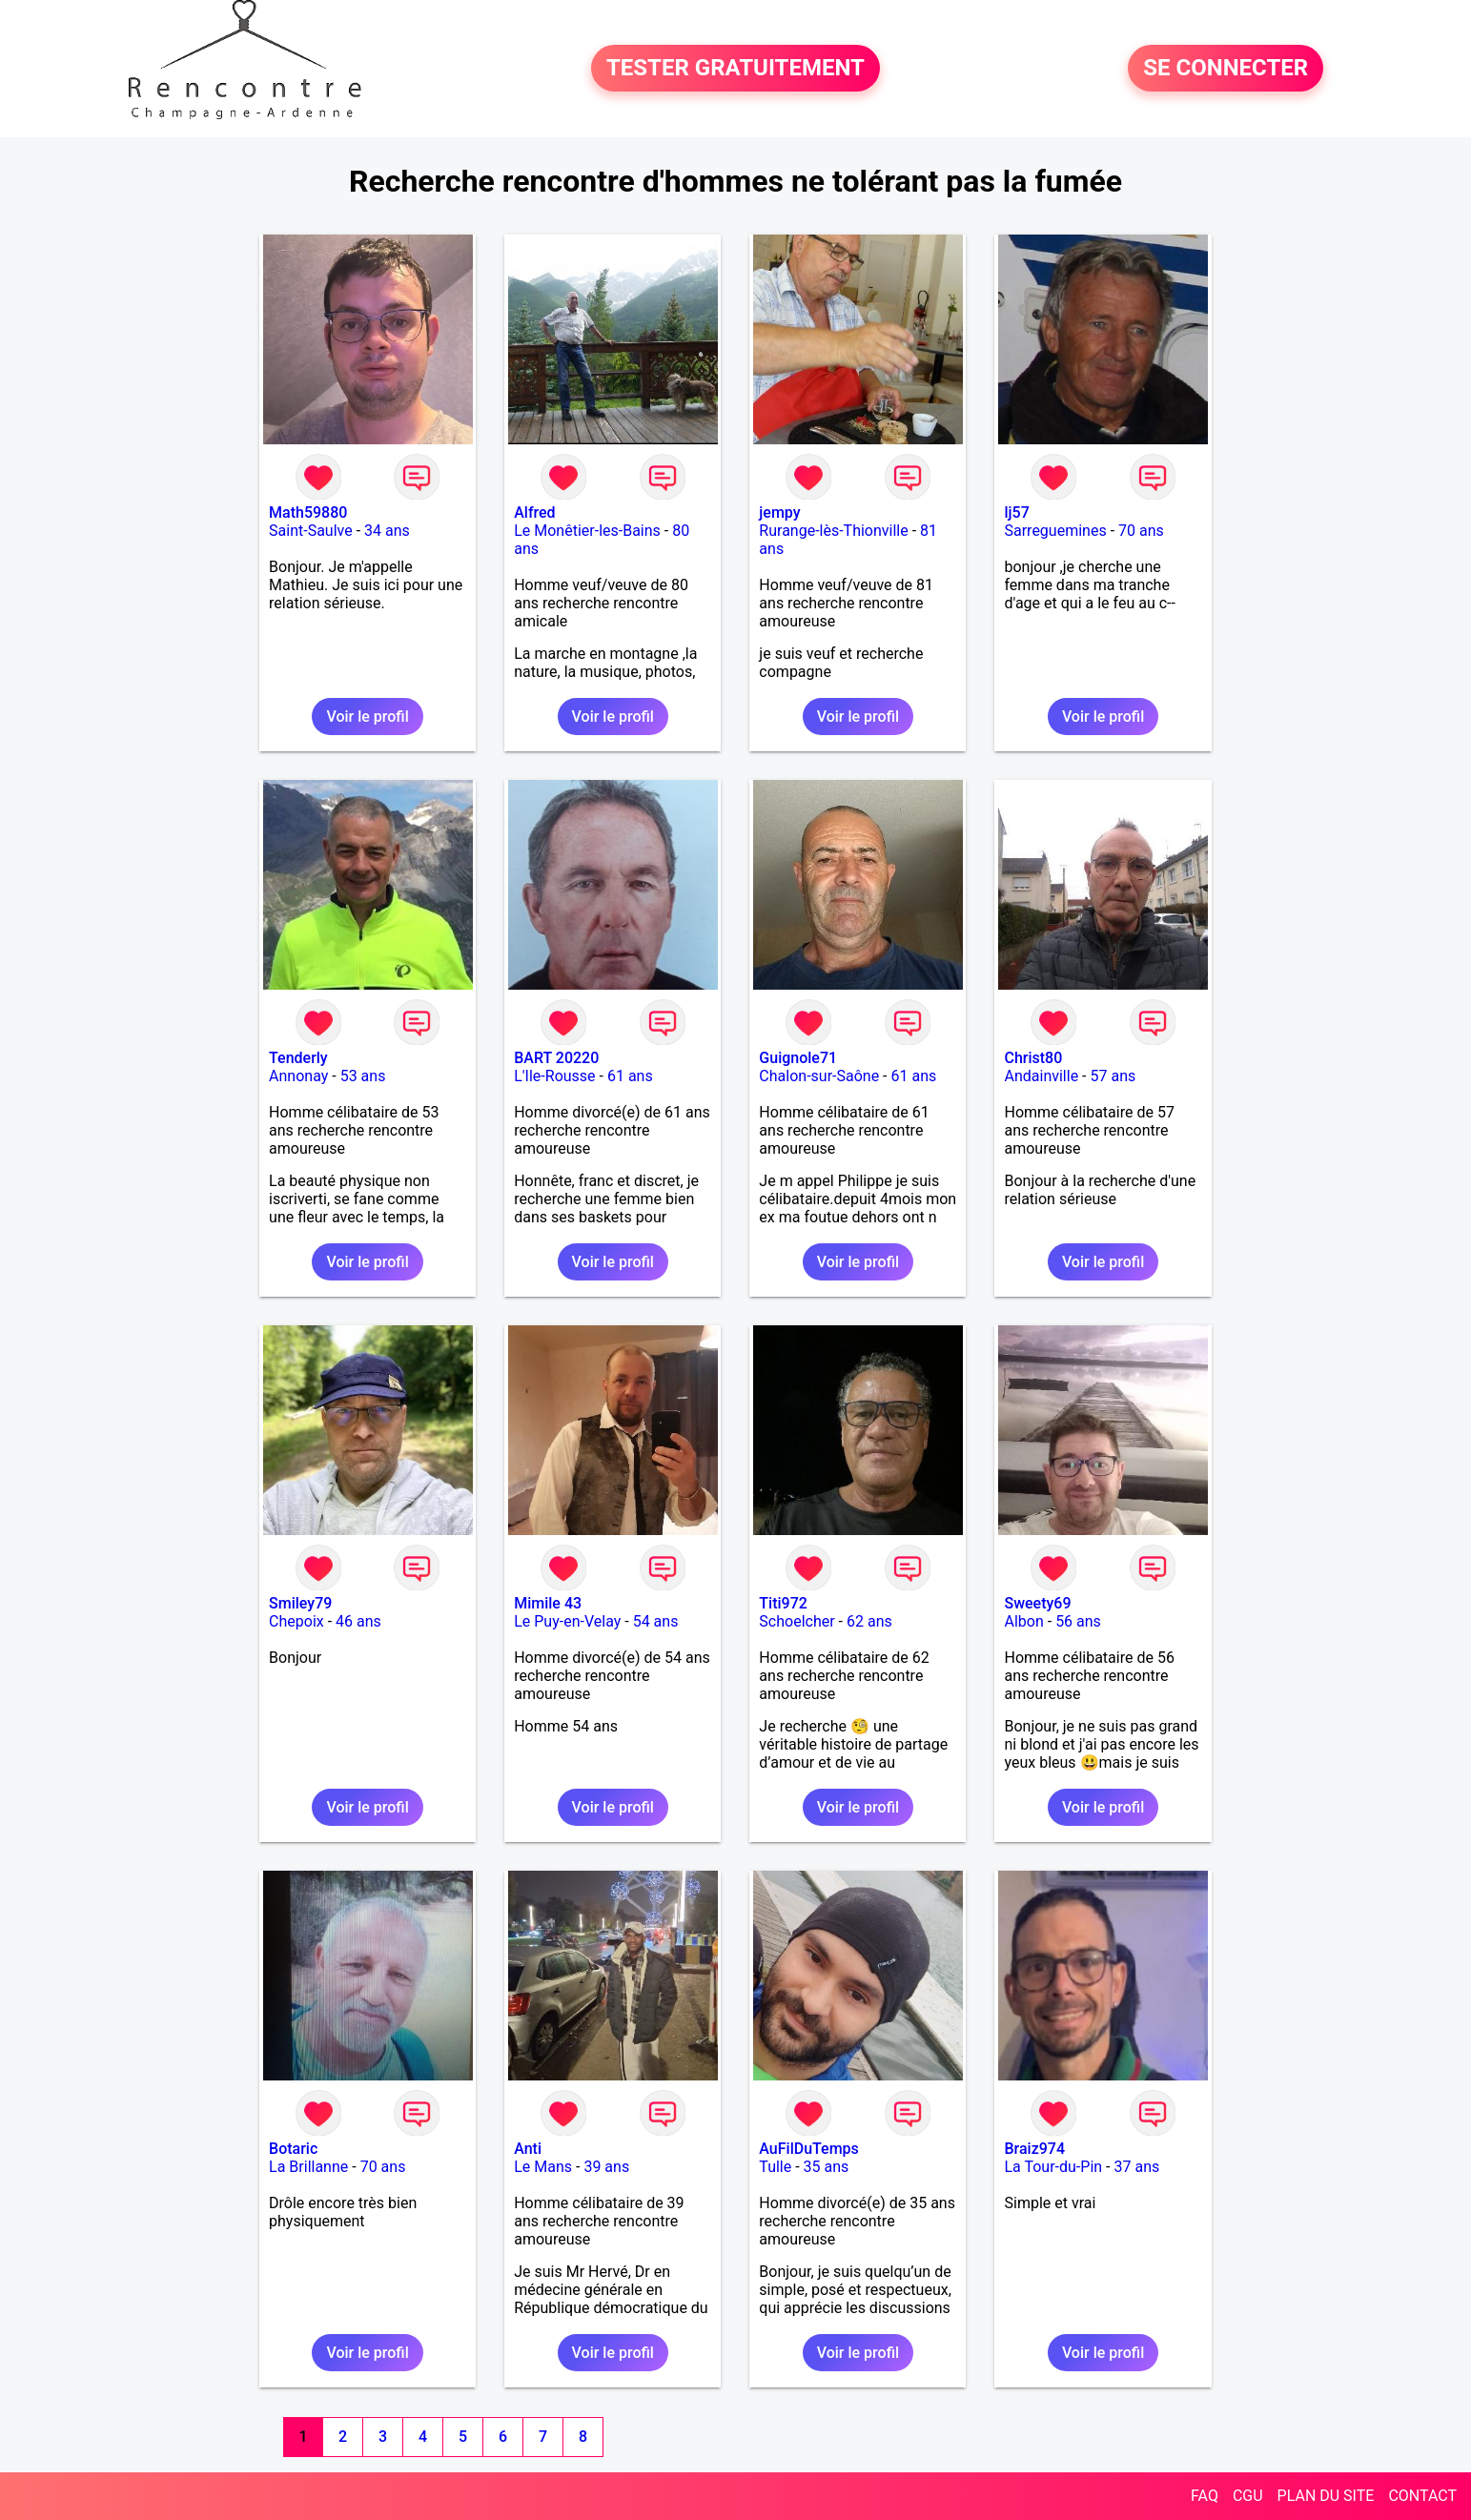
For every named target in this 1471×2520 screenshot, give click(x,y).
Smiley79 (300, 1603)
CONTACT (1422, 2496)
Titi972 (783, 1603)
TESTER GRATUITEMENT (735, 68)
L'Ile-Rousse (554, 1076)
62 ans (869, 1621)
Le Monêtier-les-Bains (587, 531)
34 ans (387, 531)
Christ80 (1033, 1058)
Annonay (298, 1076)
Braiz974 (1034, 2149)
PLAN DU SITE (1326, 2496)
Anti (527, 2149)
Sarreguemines (1055, 531)
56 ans (1078, 1621)
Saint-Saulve (311, 531)
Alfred (534, 512)
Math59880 (308, 512)
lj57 (1016, 512)
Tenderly (298, 1058)
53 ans (363, 1076)
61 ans (630, 1076)
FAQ (1204, 2496)
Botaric (293, 2149)
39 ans (606, 2167)
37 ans (1136, 2167)
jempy (779, 512)
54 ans (656, 1621)
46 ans (358, 1621)
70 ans (1141, 531)
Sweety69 (1037, 1603)
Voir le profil (367, 716)
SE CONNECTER (1225, 68)
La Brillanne (308, 2167)
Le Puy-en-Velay (567, 1621)
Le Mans (543, 2167)
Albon (1023, 1621)
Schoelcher (796, 1621)
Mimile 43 (548, 1603)
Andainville (1041, 1076)
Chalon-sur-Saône (819, 1076)
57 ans (1112, 1076)
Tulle (775, 2167)
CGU (1248, 2496)
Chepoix (296, 1621)
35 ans (826, 2167)
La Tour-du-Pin (1053, 2167)
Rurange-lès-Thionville (833, 531)
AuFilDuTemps (808, 2149)
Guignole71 (798, 1058)
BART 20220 (556, 1058)
